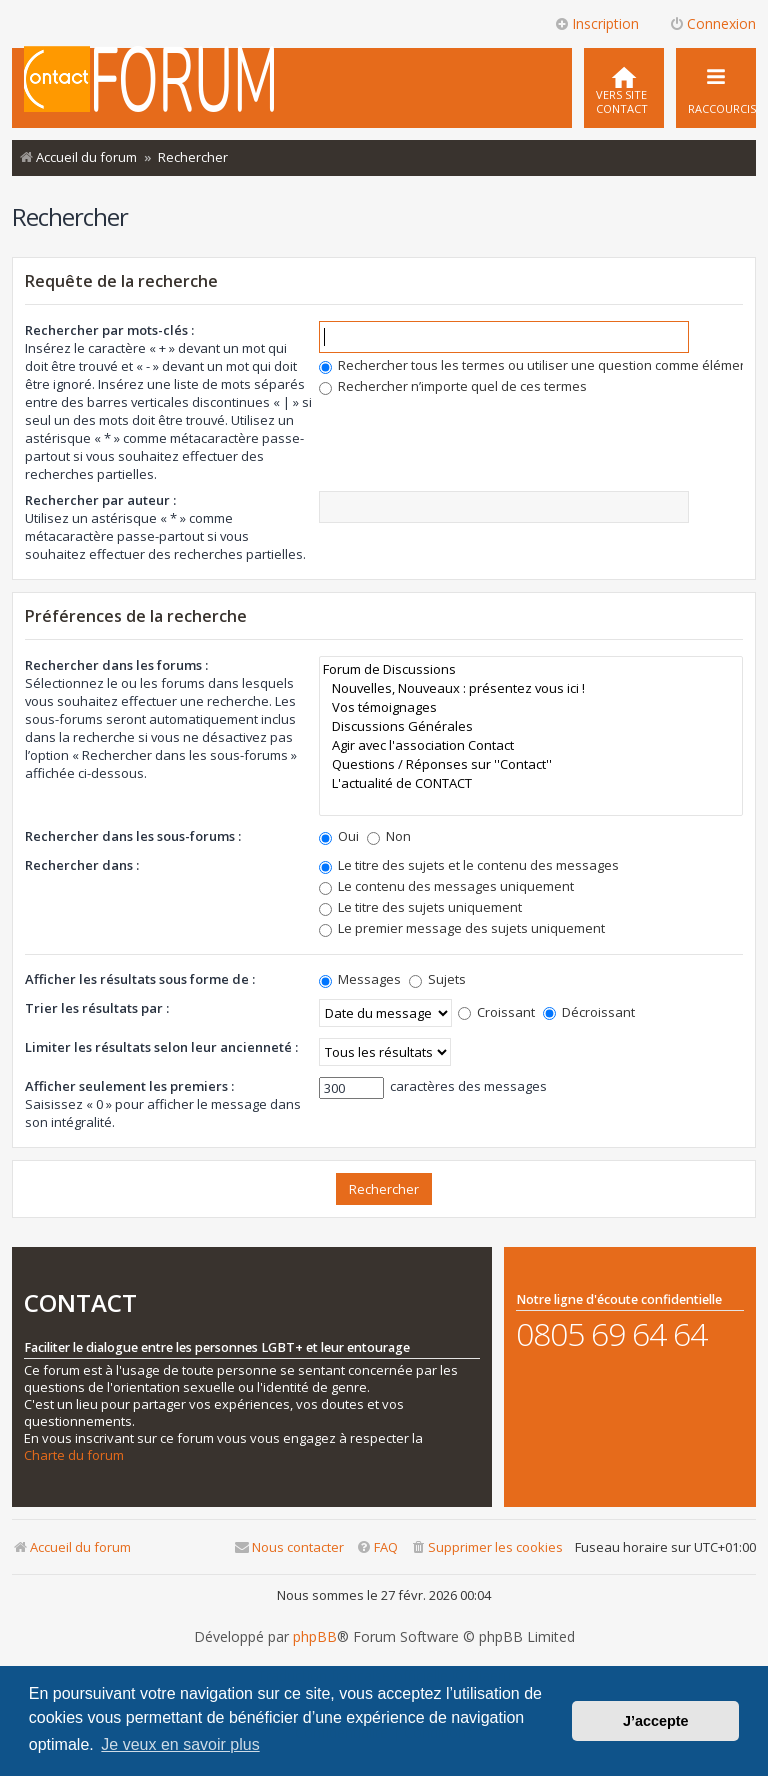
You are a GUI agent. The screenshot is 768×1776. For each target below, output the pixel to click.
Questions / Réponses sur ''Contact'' (531, 764)
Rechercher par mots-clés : (109, 330)
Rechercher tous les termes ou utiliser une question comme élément (535, 365)
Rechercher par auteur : (100, 500)
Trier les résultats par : (97, 1008)
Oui (339, 836)
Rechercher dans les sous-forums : (133, 836)
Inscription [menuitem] (596, 23)
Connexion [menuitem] (712, 23)
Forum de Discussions (531, 669)
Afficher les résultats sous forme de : (140, 979)
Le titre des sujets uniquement (420, 907)
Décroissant (589, 1012)
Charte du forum (74, 1455)
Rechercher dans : (82, 865)
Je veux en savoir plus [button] (180, 1744)
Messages (360, 979)
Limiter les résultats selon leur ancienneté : (161, 1047)
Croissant (496, 1012)
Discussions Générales (531, 726)
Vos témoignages (531, 707)
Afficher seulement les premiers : (129, 1086)
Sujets (437, 979)
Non (389, 836)
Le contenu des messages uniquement (446, 886)
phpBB (315, 1637)
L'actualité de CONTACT (531, 783)
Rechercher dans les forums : (116, 665)
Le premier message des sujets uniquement (462, 928)
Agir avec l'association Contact (531, 745)
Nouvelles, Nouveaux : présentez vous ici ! (531, 688)
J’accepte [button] (656, 1721)
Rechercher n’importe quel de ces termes (453, 386)
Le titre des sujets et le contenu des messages (469, 865)
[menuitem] (624, 88)
